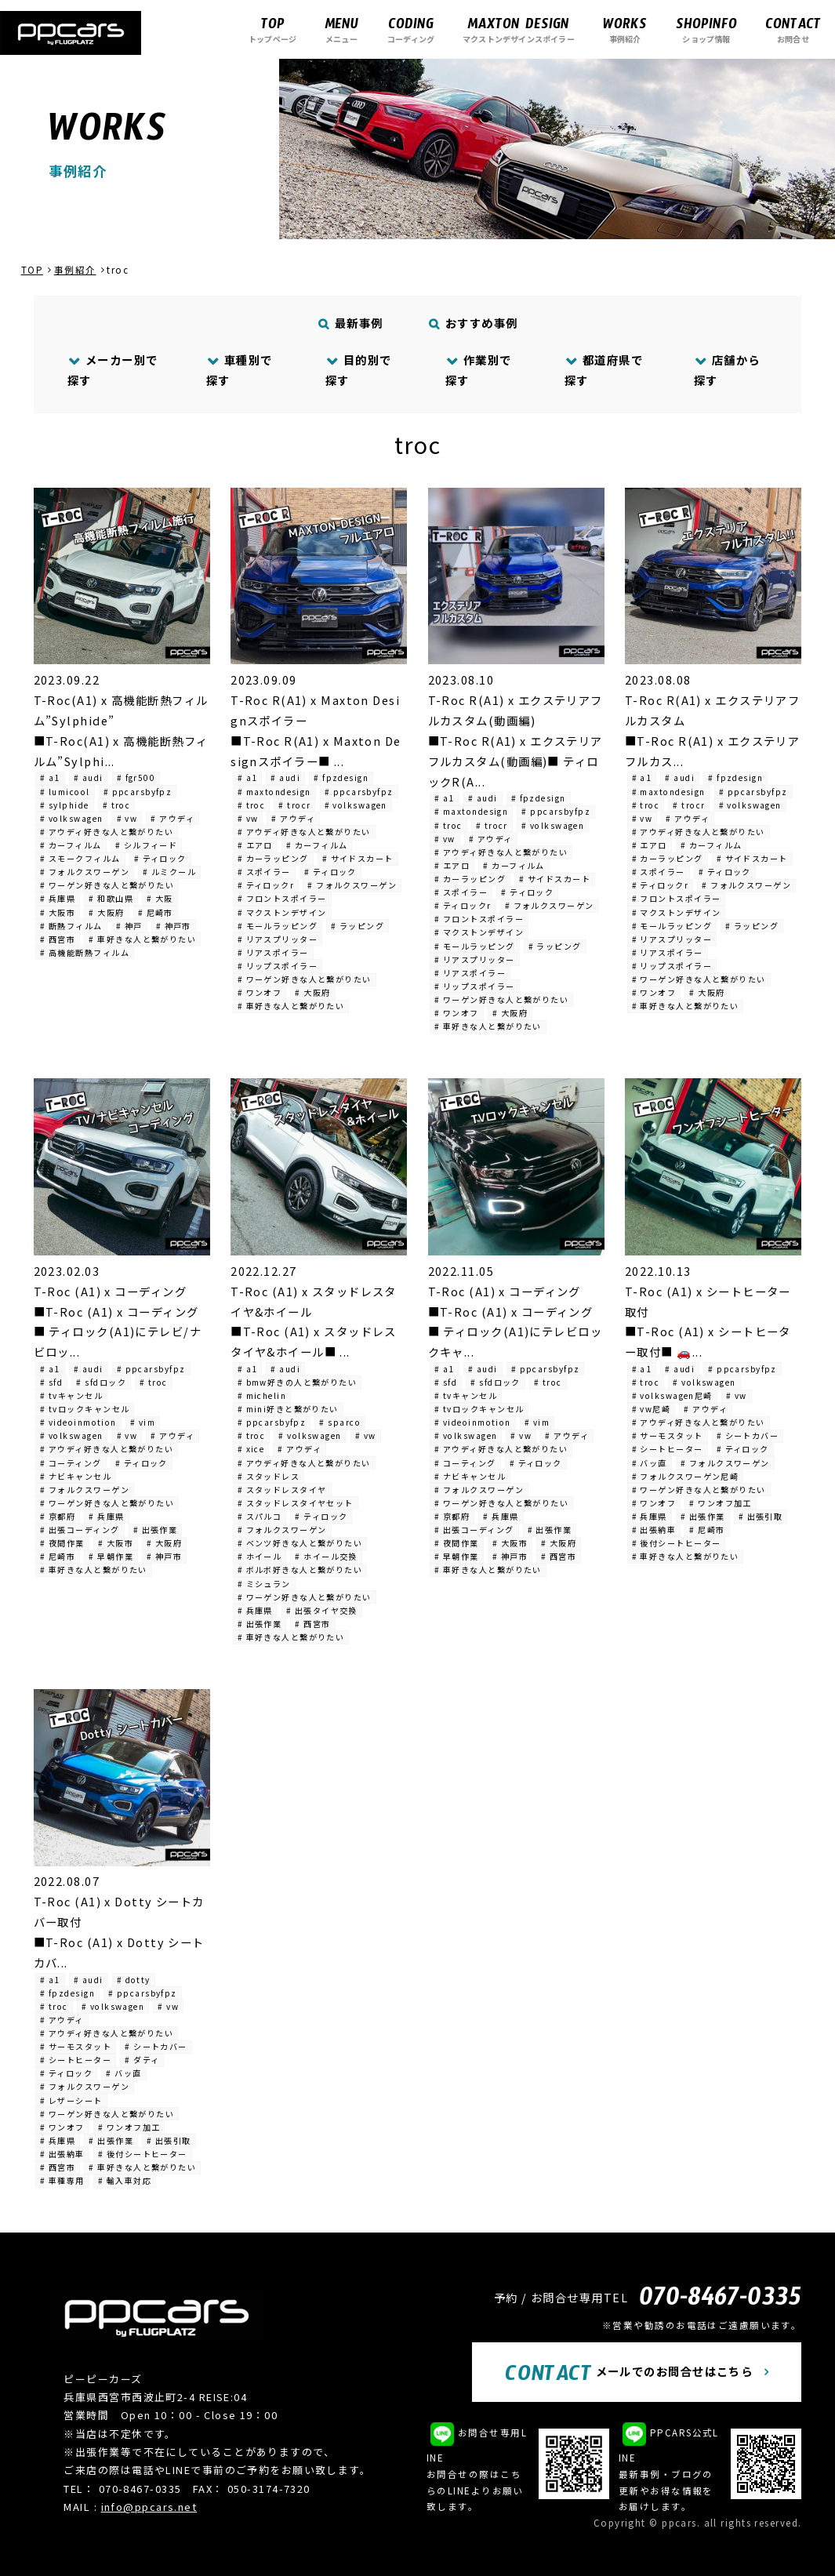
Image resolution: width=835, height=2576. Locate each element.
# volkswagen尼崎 (672, 1395)
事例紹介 (625, 29)
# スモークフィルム (80, 858)
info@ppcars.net (149, 2506)
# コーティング (71, 1463)
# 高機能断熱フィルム (84, 952)
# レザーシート (71, 2100)
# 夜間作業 (62, 1543)
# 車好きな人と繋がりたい (142, 939)
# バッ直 (649, 1463)
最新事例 (350, 322)
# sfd (51, 1382)
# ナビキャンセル (75, 1476)
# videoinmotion (78, 1422)
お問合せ (793, 29)
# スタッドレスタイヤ (282, 1489)
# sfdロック (101, 1382)
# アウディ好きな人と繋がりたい (106, 831)
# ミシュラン (264, 1584)
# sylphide (64, 805)
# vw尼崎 (651, 1409)
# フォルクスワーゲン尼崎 (685, 1476)
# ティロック (160, 858)
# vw (127, 818)
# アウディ (172, 818)
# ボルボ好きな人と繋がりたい (300, 1569)
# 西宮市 (57, 939)
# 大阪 (160, 898)
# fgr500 (136, 777)
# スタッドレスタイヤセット (296, 1503)
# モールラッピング (278, 926)
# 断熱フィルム (71, 926)
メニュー (341, 29)
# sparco (340, 1422)
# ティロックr (266, 885)
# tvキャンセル (71, 1395)
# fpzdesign (341, 777)
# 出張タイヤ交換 (322, 1610)
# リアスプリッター (278, 939)
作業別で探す (478, 369)
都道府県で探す (604, 369)
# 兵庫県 (57, 898)
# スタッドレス (269, 1476)
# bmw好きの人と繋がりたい (298, 1382)
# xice (251, 1449)
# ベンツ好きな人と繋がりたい (300, 1543)
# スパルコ (260, 1516)
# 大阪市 (57, 912)
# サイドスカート (358, 858)
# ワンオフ (260, 992)
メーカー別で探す (112, 369)
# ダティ (142, 2060)
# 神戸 (129, 926)
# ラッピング (357, 926)
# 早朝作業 (111, 1556)
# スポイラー (264, 871)
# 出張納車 (654, 1529)
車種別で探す (239, 369)
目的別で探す (358, 369)
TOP (32, 269)
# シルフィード (146, 845)
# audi (88, 777)
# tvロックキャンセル (84, 1409)
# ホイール (260, 1556)
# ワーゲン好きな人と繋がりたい (107, 885)
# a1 (50, 777)
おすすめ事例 (473, 322)
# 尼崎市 (155, 912)
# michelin (262, 1395)
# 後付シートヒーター (676, 1543)
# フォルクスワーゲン (84, 871)
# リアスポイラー (273, 952)
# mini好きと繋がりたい (288, 1409)
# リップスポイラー (278, 966)
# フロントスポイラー (282, 898)
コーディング (410, 29)
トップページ (272, 29)
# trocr (294, 805)
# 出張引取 (761, 1516)
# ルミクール (169, 871)
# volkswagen (71, 818)
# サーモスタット (667, 1435)
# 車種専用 (62, 2180)
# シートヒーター (667, 1449)
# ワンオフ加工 (720, 1503)
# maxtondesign (274, 792)
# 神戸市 (173, 926)
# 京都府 (57, 1516)
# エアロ (255, 845)
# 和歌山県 (111, 898)
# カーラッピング (273, 858)
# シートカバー (748, 1435)
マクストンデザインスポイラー (519, 29)
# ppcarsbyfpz (137, 792)
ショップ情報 (706, 29)
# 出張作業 (155, 1529)
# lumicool (64, 792)
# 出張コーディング (79, 1529)
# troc (117, 805)
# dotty (134, 1980)
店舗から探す (727, 369)
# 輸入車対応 (124, 2180)
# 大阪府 (106, 912)
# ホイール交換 (326, 1556)
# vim (142, 1422)
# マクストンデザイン (282, 912)
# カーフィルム (71, 845)
